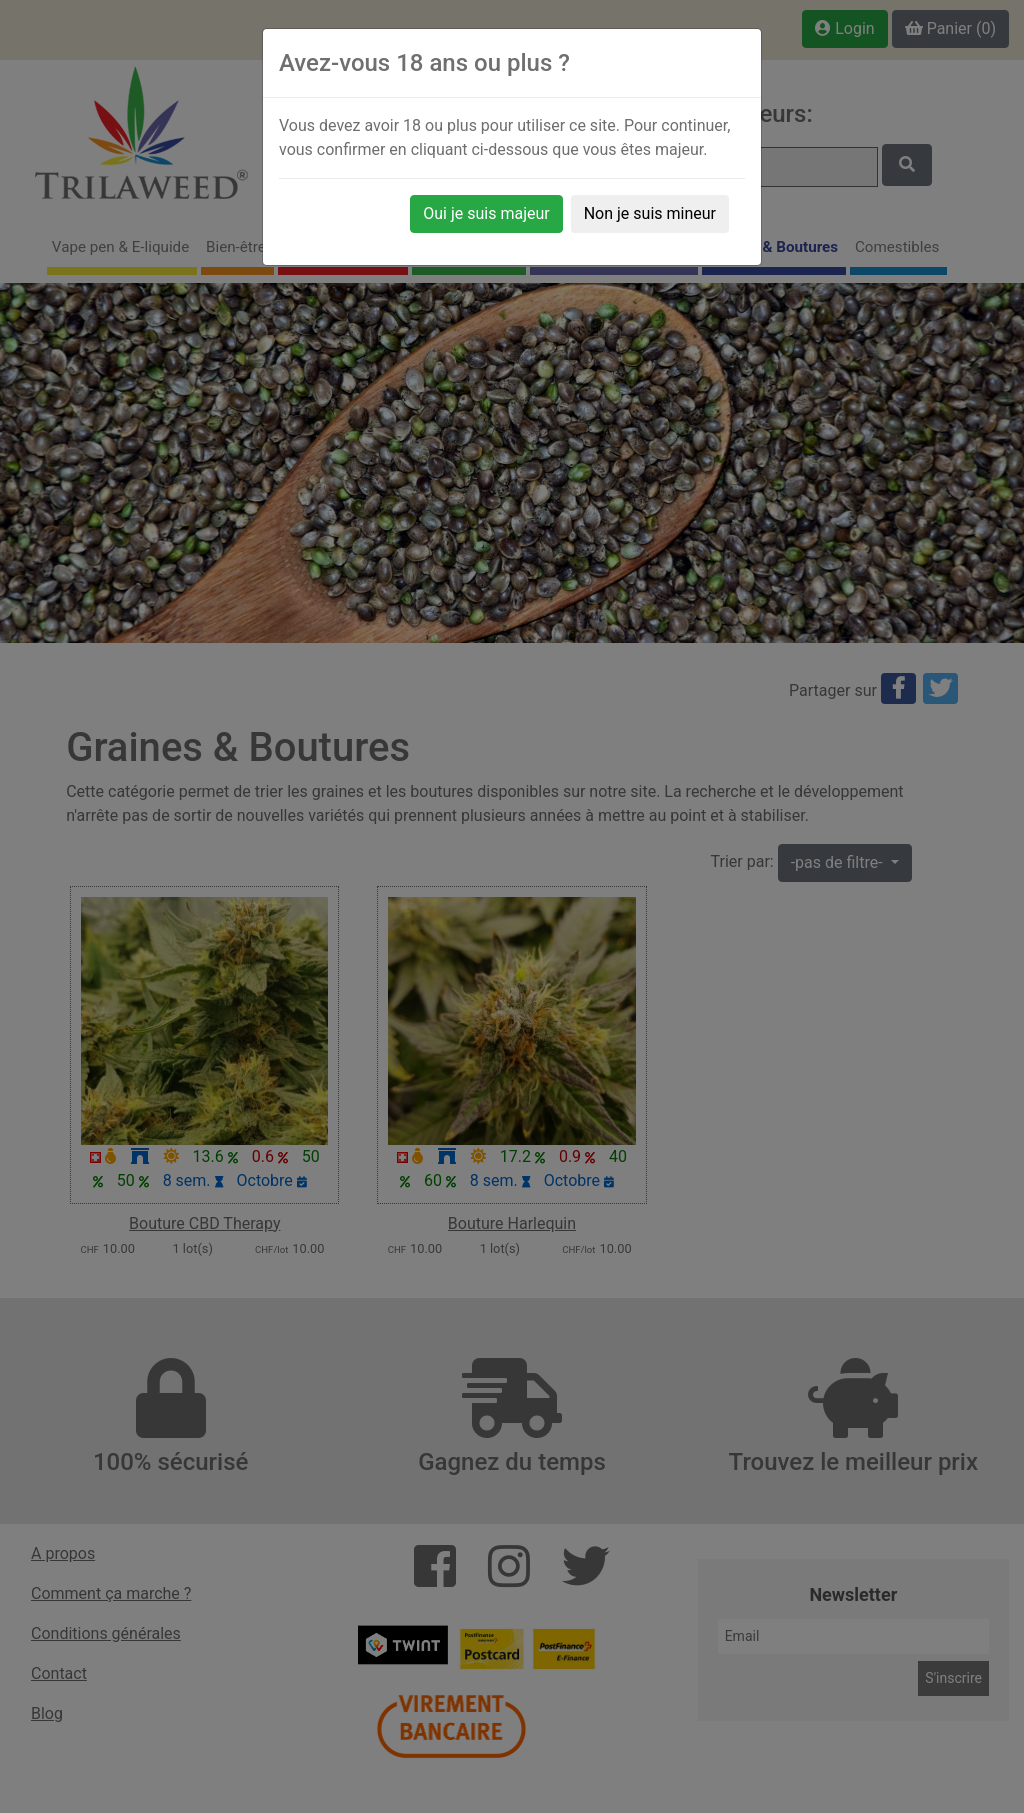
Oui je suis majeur (486, 213)
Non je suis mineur (650, 213)
